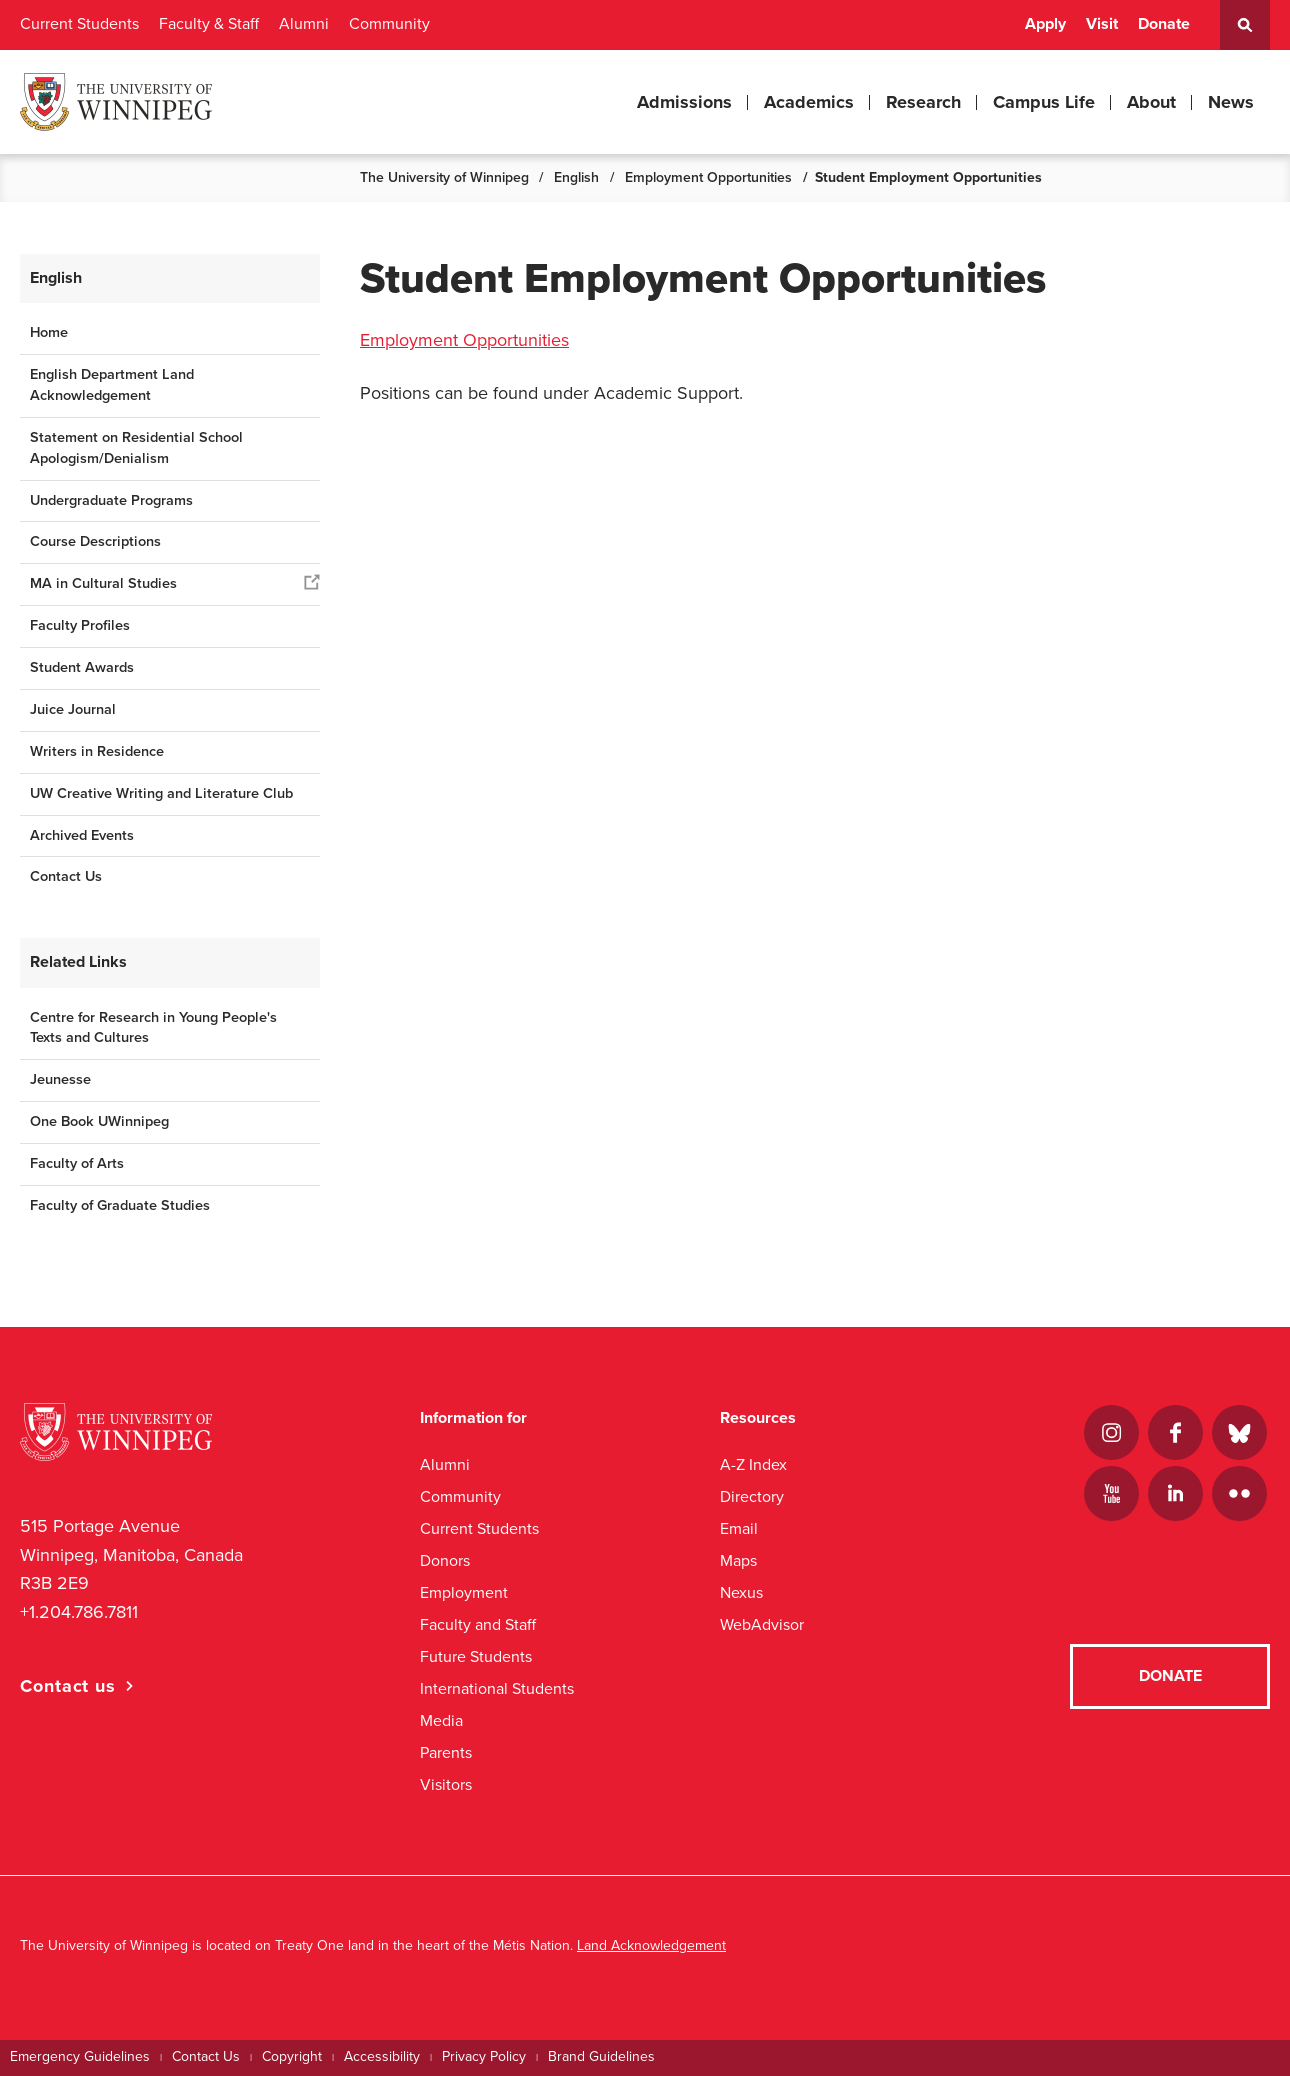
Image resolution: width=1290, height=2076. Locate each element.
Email (739, 1528)
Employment (464, 1592)
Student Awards (82, 667)
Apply (1045, 24)
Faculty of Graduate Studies (120, 1205)
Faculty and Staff (478, 1624)
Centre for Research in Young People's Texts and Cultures (153, 1028)
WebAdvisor (762, 1624)
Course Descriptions (95, 541)
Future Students (476, 1656)
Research (923, 102)
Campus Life (1044, 102)
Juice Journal (73, 709)
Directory (752, 1496)
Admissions (684, 102)
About (1151, 102)
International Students (497, 1688)
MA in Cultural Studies (103, 583)
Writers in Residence (97, 751)
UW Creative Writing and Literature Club (161, 793)
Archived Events (82, 835)
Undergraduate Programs (111, 500)
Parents (446, 1752)
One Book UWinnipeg (99, 1121)
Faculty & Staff (209, 24)
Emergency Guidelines (80, 2056)
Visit (1102, 24)
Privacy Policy (484, 2056)
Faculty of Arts (77, 1163)
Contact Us (66, 876)
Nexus (741, 1592)
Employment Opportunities (708, 177)
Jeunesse (60, 1079)
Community (389, 24)
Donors (445, 1560)
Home (49, 332)
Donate (1164, 24)
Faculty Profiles (80, 625)
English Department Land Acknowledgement (112, 385)
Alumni (304, 24)
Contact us (68, 1686)
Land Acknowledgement (651, 1945)
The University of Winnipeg (444, 177)
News (1231, 102)
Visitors (446, 1784)
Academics (809, 102)
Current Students (79, 24)
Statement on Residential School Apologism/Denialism (136, 448)
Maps (738, 1560)
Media (441, 1720)
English (576, 177)
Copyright (292, 2056)
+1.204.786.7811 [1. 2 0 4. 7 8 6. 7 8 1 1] (79, 1612)
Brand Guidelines (601, 2056)
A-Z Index (753, 1464)
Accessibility (382, 2056)
